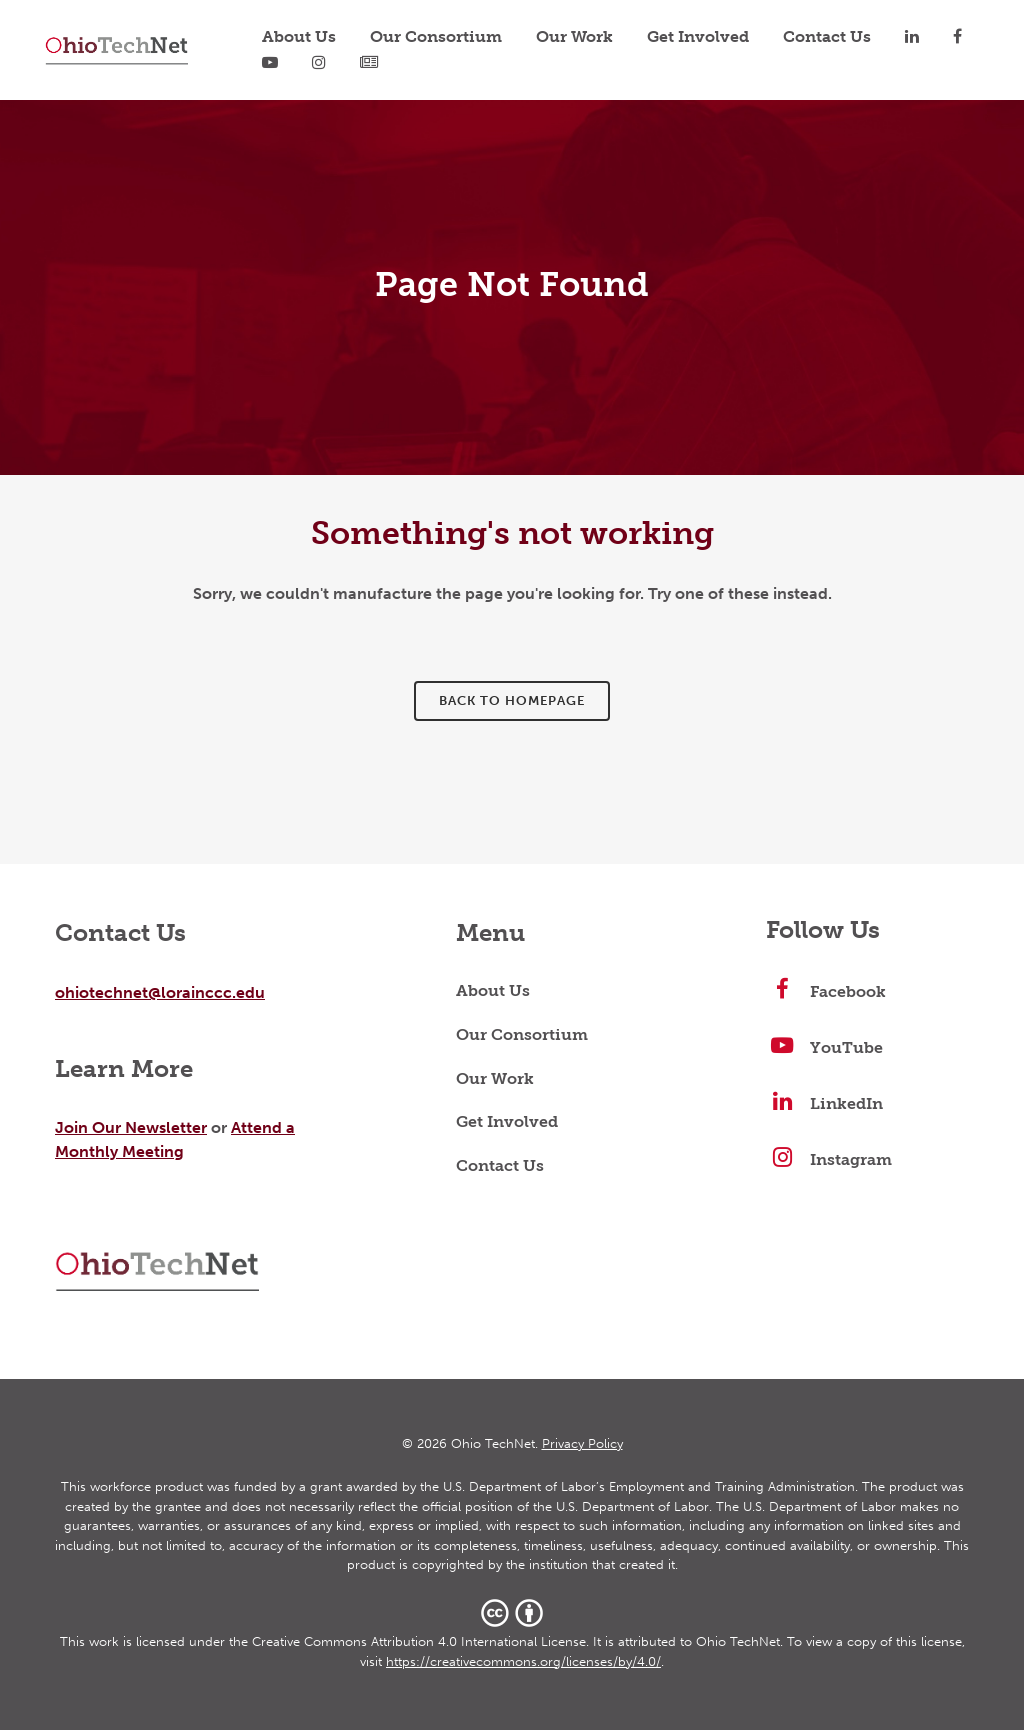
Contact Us (500, 1167)
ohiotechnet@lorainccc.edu (160, 992)
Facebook (826, 993)
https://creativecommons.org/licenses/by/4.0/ (523, 1661)
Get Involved (507, 1123)
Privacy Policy (582, 1443)
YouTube (824, 1049)
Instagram (829, 1161)
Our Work (495, 1080)
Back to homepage (512, 700)
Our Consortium (522, 1036)
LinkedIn (824, 1105)
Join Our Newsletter (131, 1127)
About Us (493, 992)
